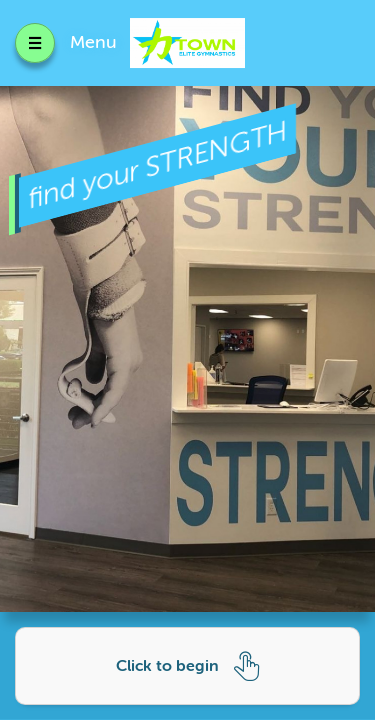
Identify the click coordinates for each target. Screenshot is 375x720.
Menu (93, 42)
